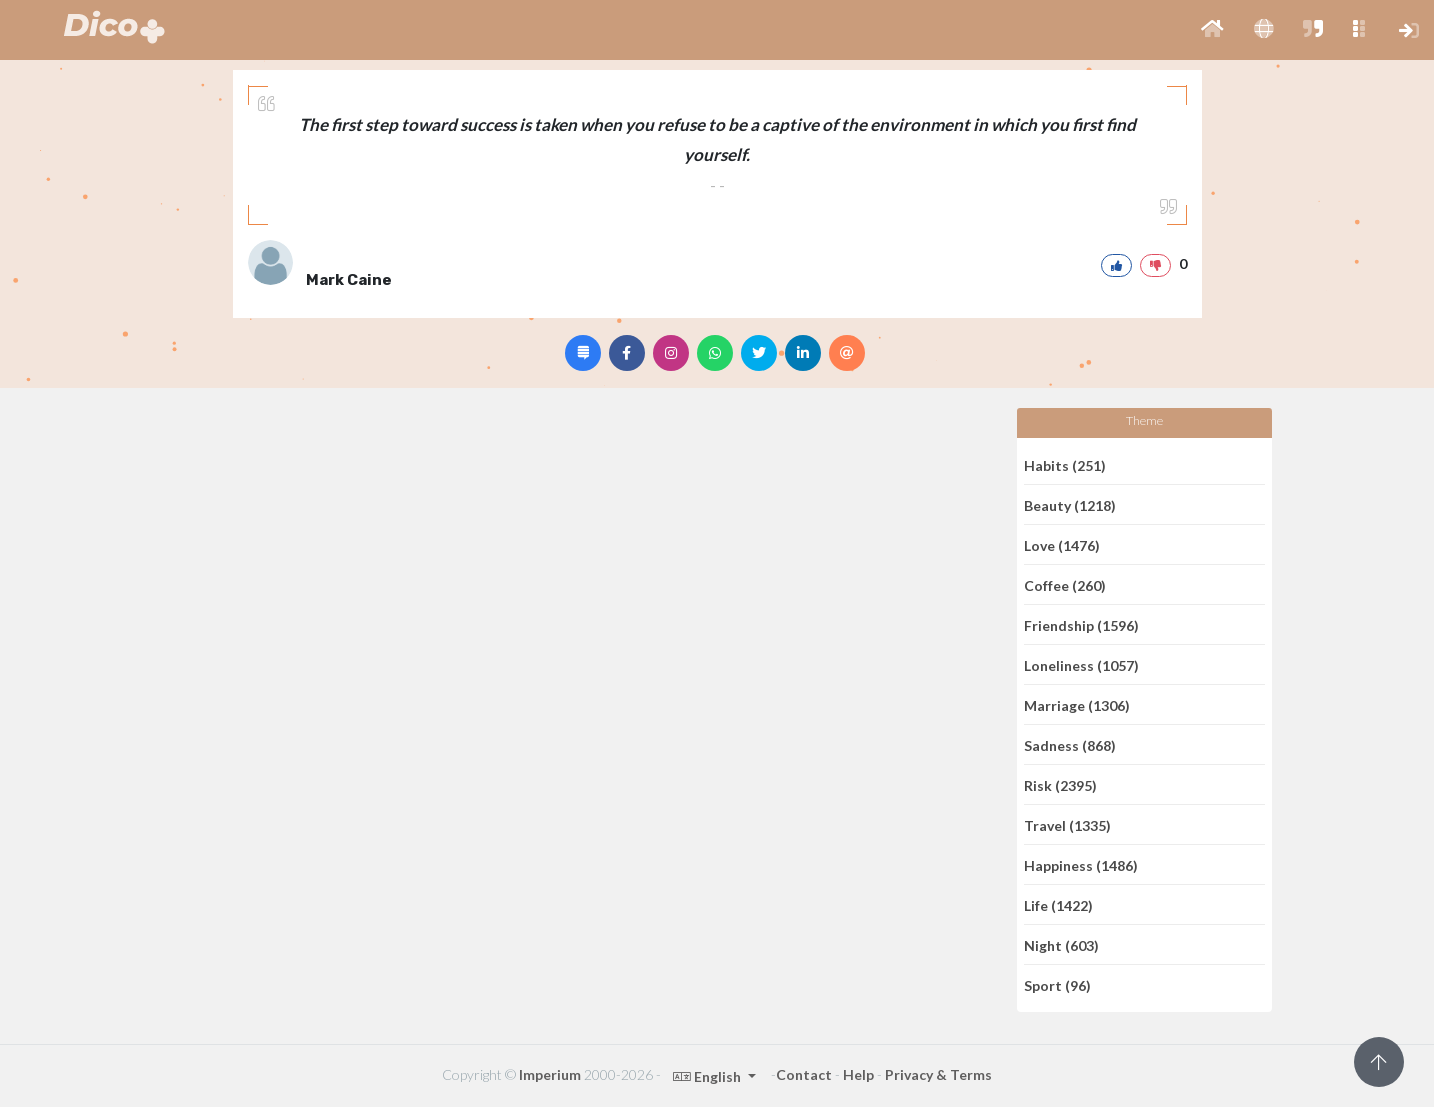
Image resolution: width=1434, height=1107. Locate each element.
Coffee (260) (1065, 584)
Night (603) (1061, 944)
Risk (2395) (1060, 784)
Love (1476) (1062, 544)
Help (858, 1074)
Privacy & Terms (938, 1074)
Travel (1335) (1067, 824)
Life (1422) (1058, 904)
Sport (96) (1057, 985)
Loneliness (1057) (1081, 664)
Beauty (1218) (1070, 504)
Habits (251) (1065, 464)
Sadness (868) (1070, 744)
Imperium (550, 1074)
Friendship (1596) (1081, 624)
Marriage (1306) (1077, 704)
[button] (1212, 30)
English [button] (708, 1076)
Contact (804, 1074)
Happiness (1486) (1081, 864)
